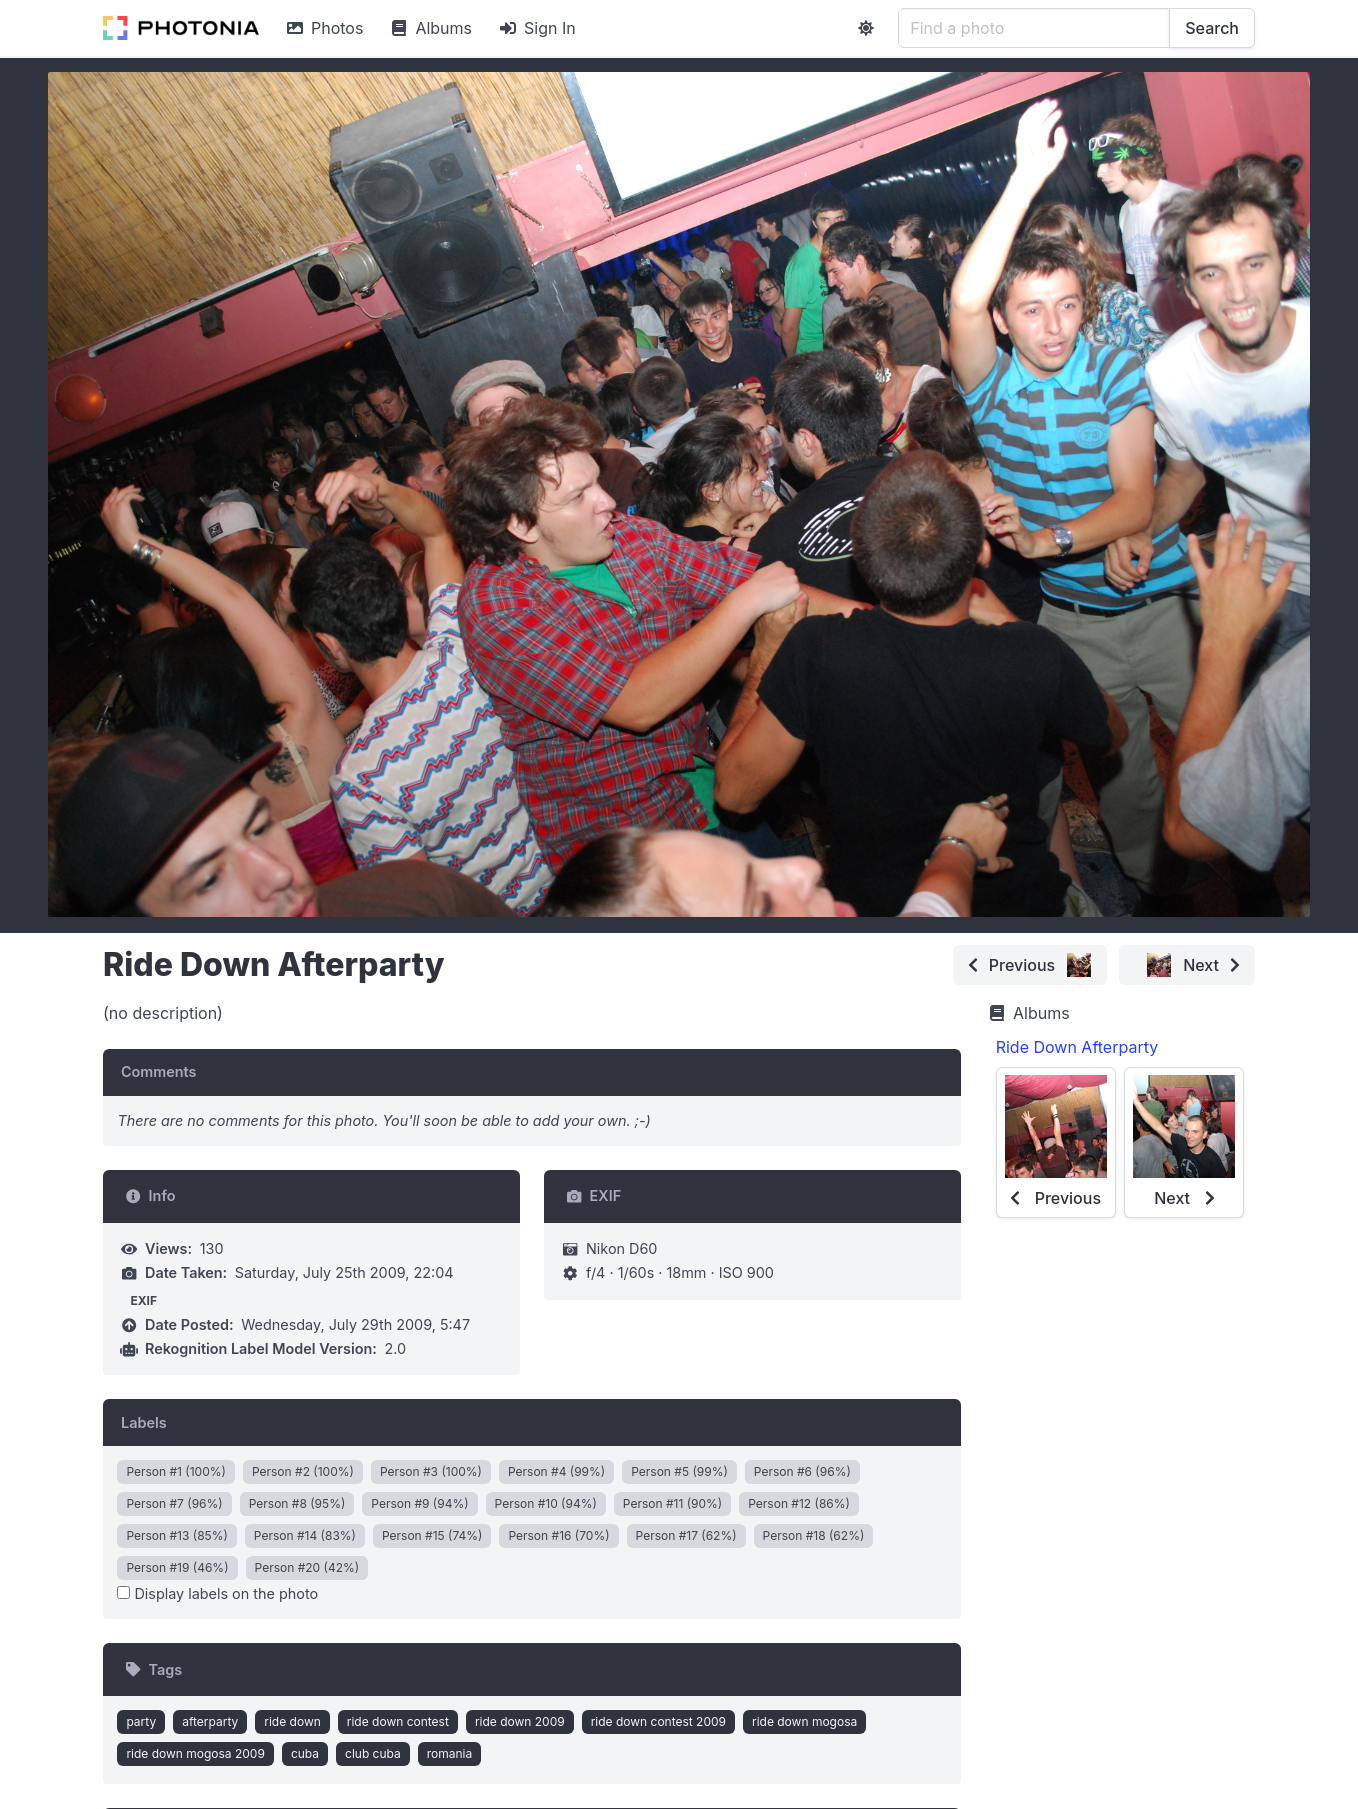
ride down (292, 1721)
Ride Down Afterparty (1077, 1047)
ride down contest (398, 1721)
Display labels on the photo (217, 1593)
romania (450, 1753)
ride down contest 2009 (658, 1721)
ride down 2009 (520, 1721)
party (141, 1721)
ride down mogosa (804, 1721)
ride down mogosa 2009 (195, 1753)
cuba (305, 1753)
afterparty (210, 1721)
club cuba (373, 1753)
